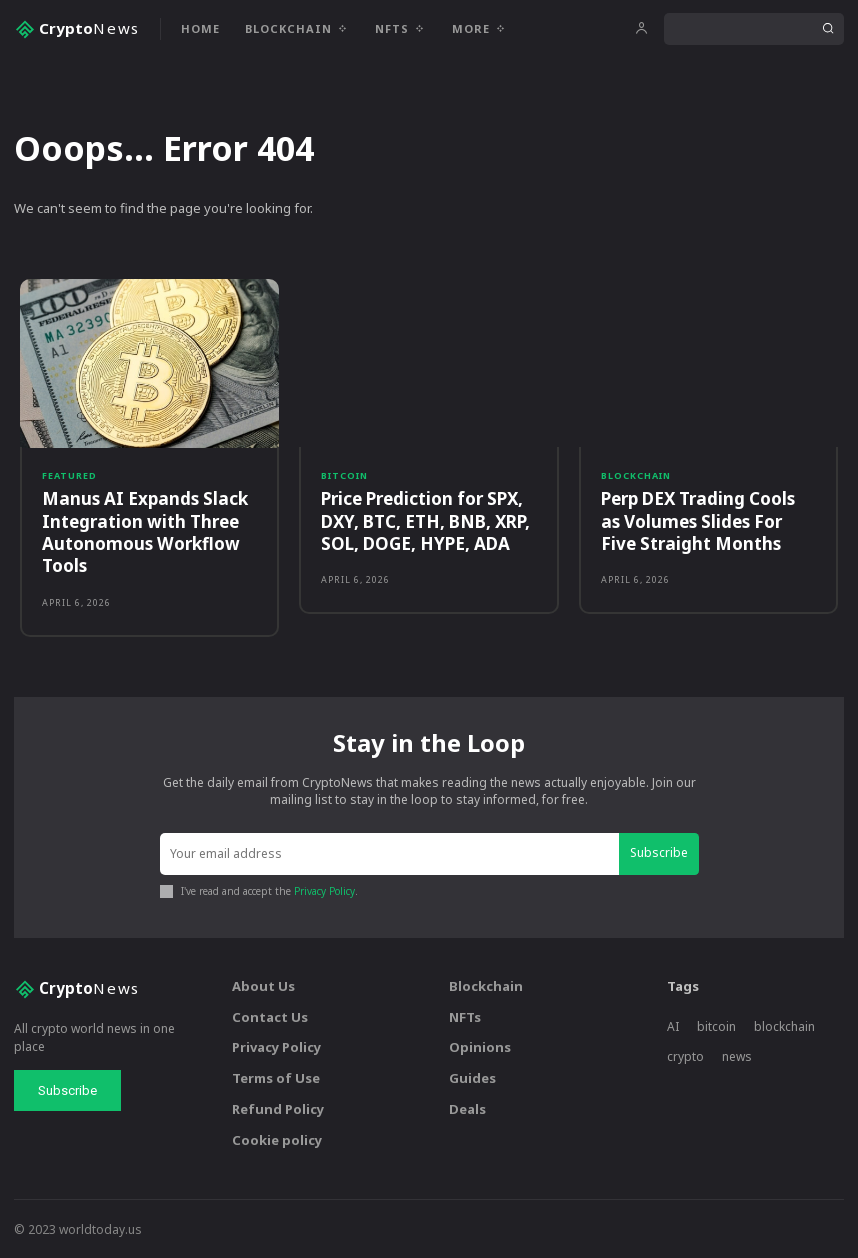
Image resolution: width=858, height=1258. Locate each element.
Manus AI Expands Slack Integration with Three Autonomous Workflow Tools (143, 531)
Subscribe (660, 852)
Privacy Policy (324, 889)
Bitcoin (344, 475)
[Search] (828, 29)
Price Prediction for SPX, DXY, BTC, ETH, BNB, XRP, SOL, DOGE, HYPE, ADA (425, 520)
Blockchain (636, 475)
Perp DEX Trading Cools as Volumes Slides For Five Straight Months (708, 520)
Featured (69, 475)
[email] (390, 853)
